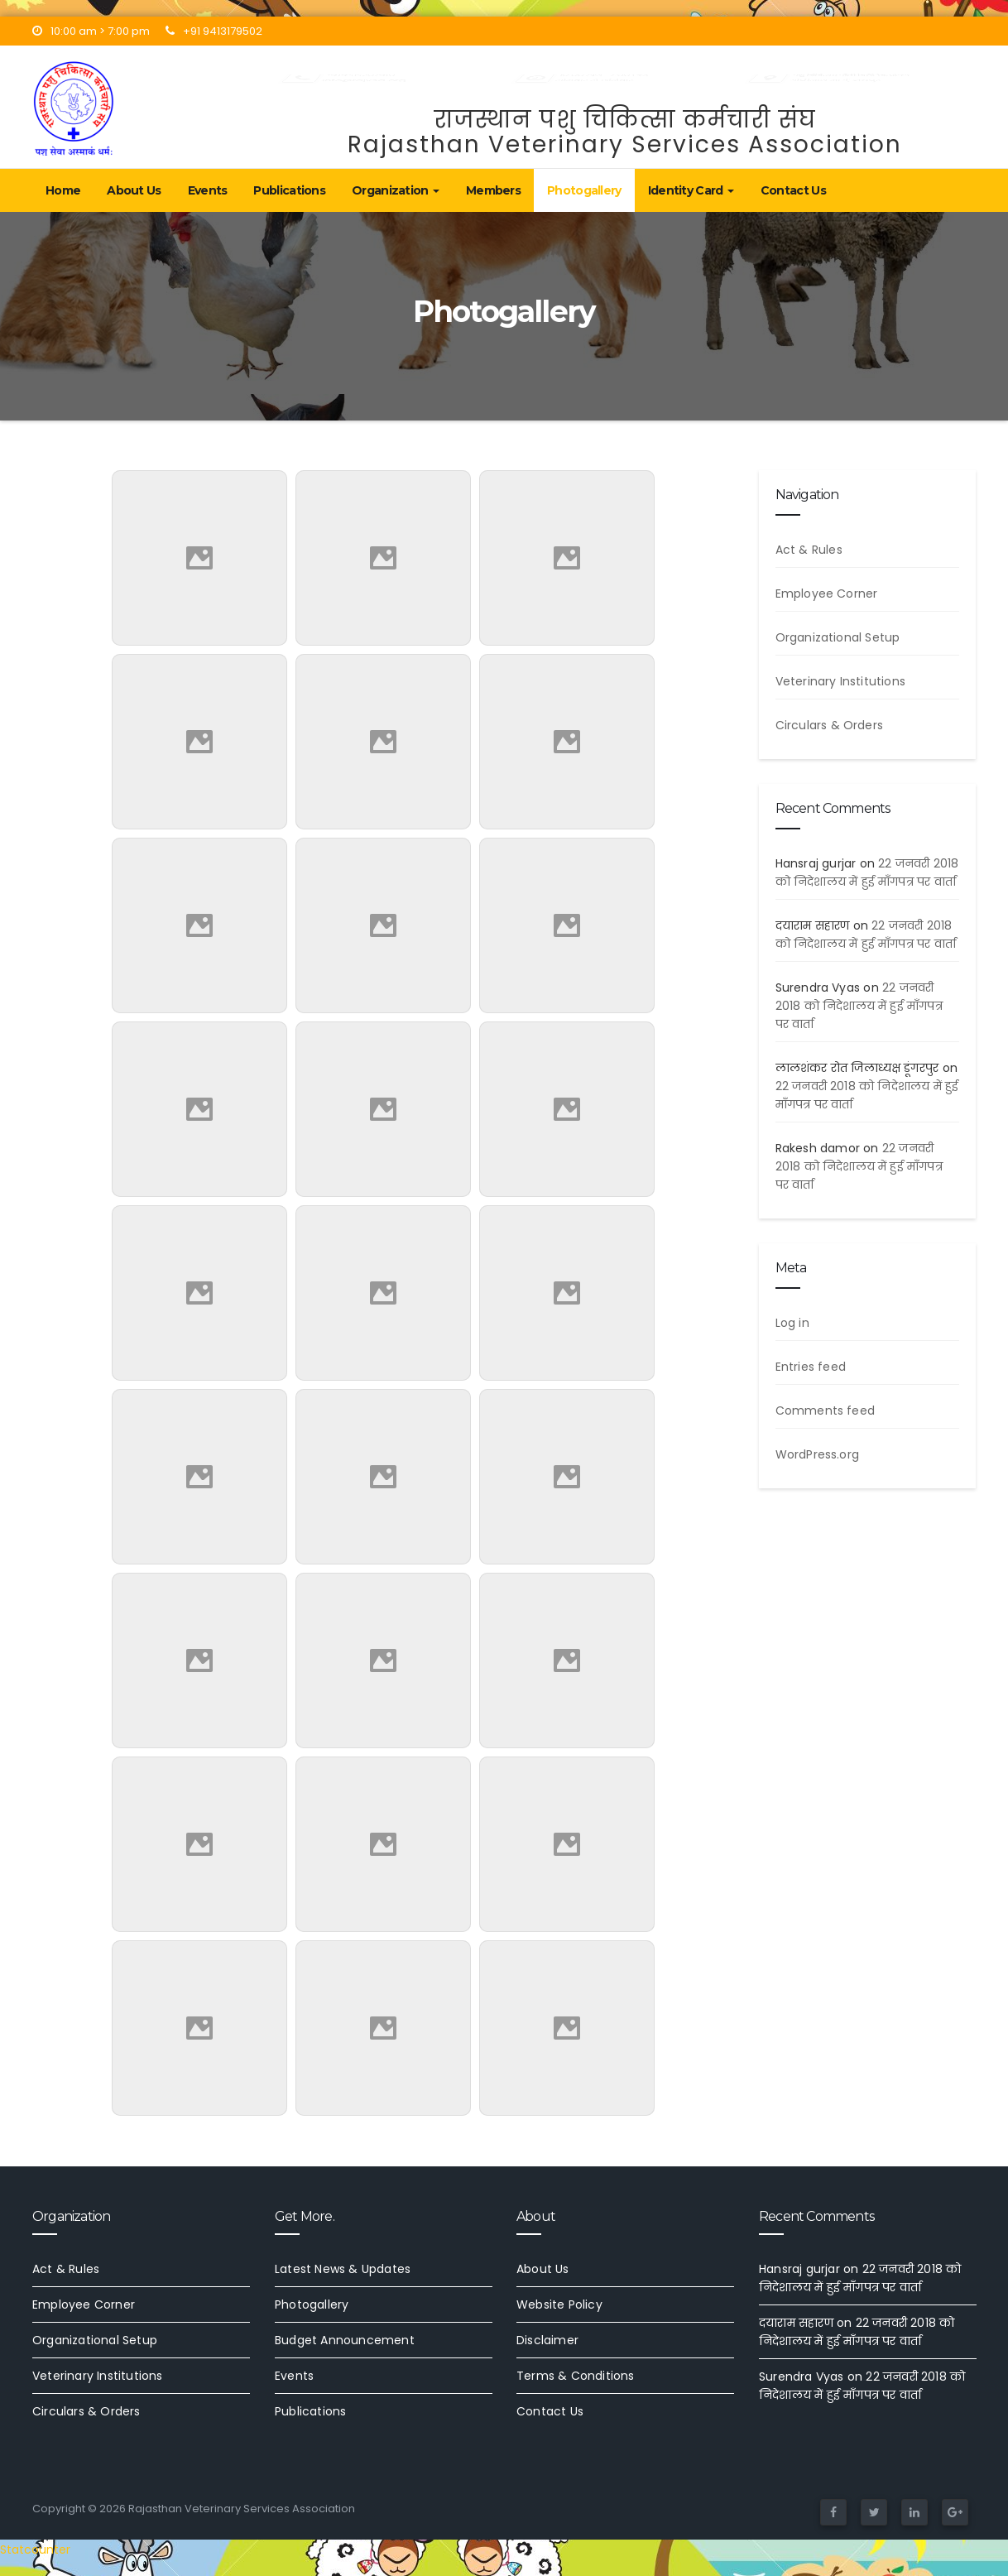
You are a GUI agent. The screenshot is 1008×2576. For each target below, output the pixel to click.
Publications (289, 190)
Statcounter (35, 2549)
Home (63, 190)
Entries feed (810, 1366)
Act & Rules (808, 549)
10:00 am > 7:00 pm (91, 31)
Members (493, 190)
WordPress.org (817, 1454)
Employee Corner (826, 593)
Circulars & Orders (829, 725)
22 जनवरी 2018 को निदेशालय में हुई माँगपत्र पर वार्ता (859, 1005)
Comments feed (825, 1410)
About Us (134, 190)
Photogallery (584, 190)
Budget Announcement (345, 2340)
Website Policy (559, 2304)
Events (208, 190)
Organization (395, 190)
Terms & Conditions (575, 2375)
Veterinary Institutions (840, 681)
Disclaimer (547, 2340)
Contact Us (793, 190)
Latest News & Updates (342, 2269)
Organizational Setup (837, 637)
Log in (792, 1322)
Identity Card (691, 190)
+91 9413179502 (214, 31)
